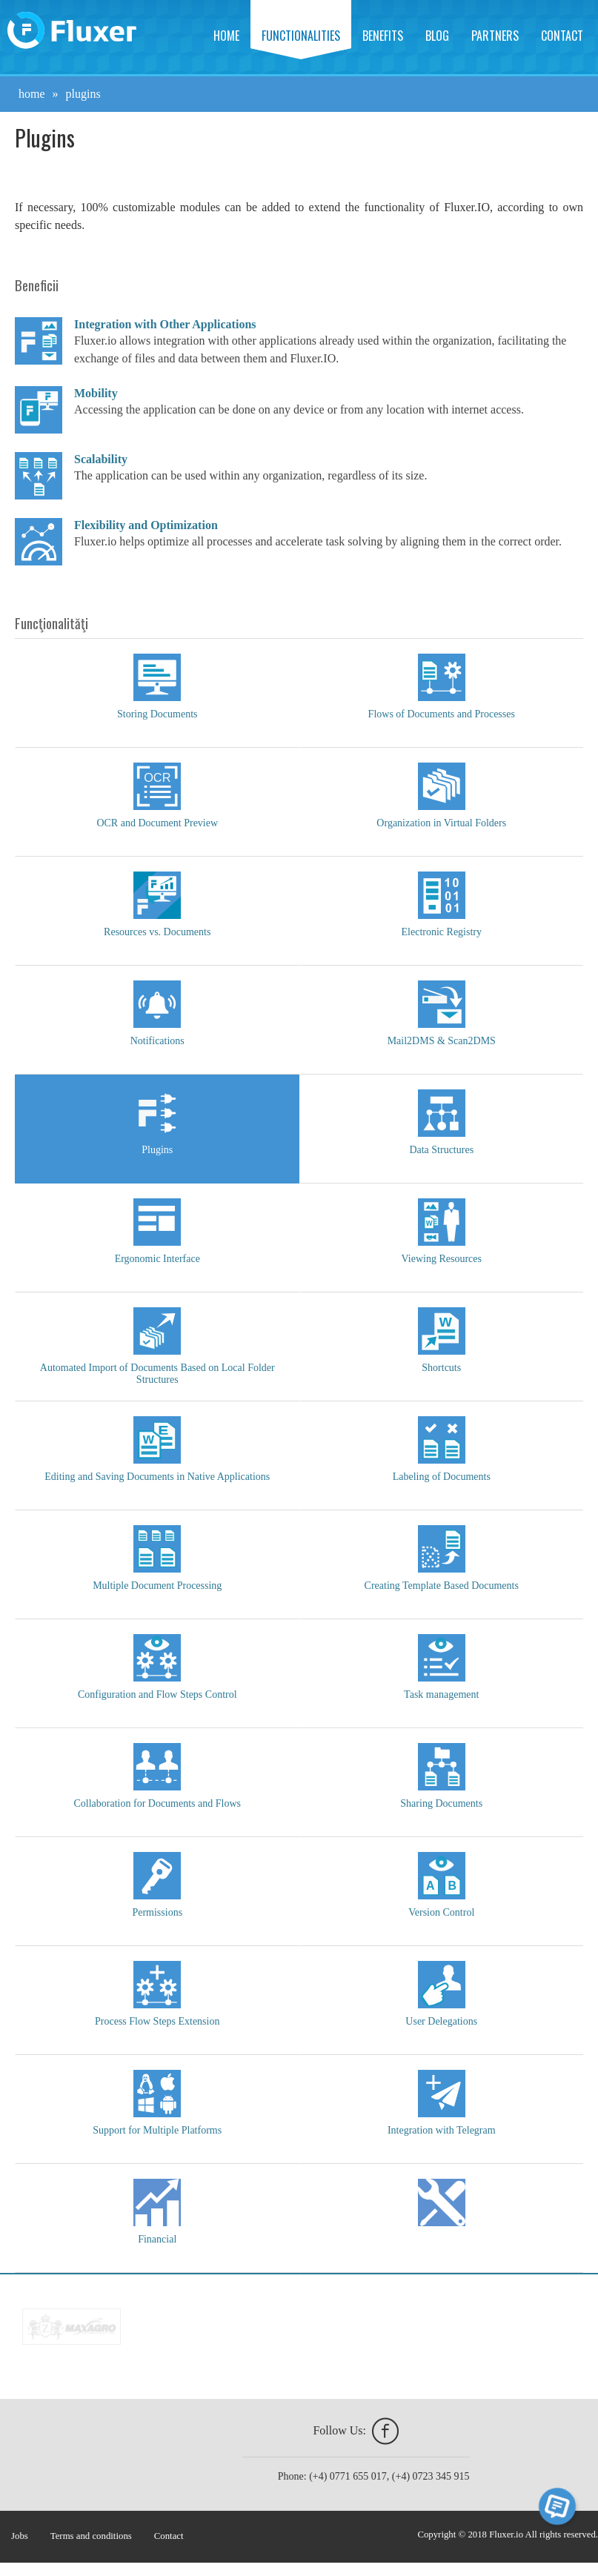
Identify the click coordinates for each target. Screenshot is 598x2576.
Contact (562, 35)
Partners (495, 35)
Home (226, 35)
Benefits (382, 35)
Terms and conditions (91, 2536)
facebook (385, 2431)
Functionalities (301, 35)
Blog (437, 35)
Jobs (19, 2536)
